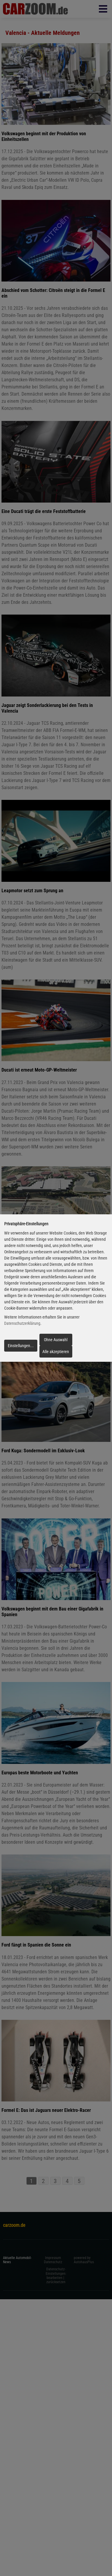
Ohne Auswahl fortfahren (55, 1341)
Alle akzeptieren (55, 1351)
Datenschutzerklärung (22, 1323)
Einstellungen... (21, 1345)
